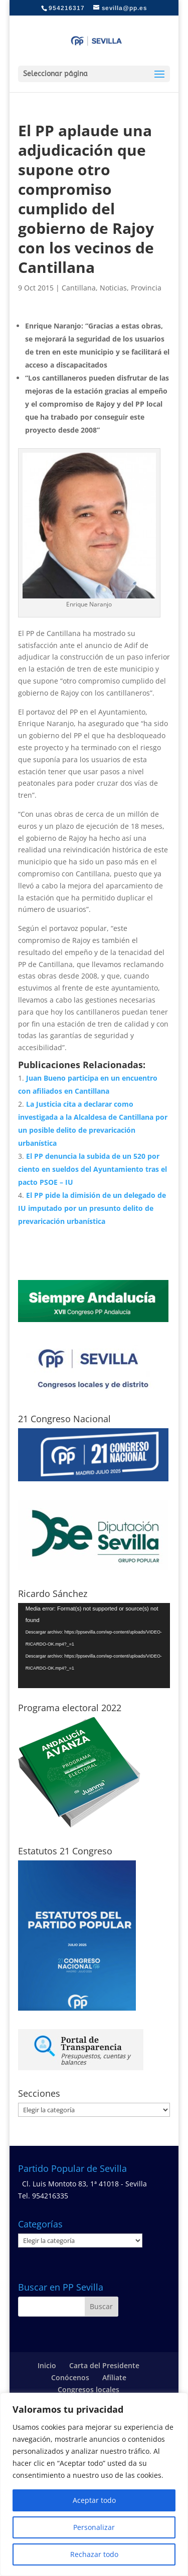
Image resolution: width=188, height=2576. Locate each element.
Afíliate (114, 2377)
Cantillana (79, 287)
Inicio (47, 2365)
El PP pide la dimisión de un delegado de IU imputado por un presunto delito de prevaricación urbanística (92, 1208)
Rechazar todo (94, 2554)
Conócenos (70, 2377)
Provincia (146, 287)
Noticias (113, 287)
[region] (94, 2484)
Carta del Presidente (104, 2365)
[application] (94, 1646)
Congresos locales (88, 2389)
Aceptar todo (94, 2500)
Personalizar (94, 2527)
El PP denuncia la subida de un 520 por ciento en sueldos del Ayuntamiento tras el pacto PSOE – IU (92, 1169)
